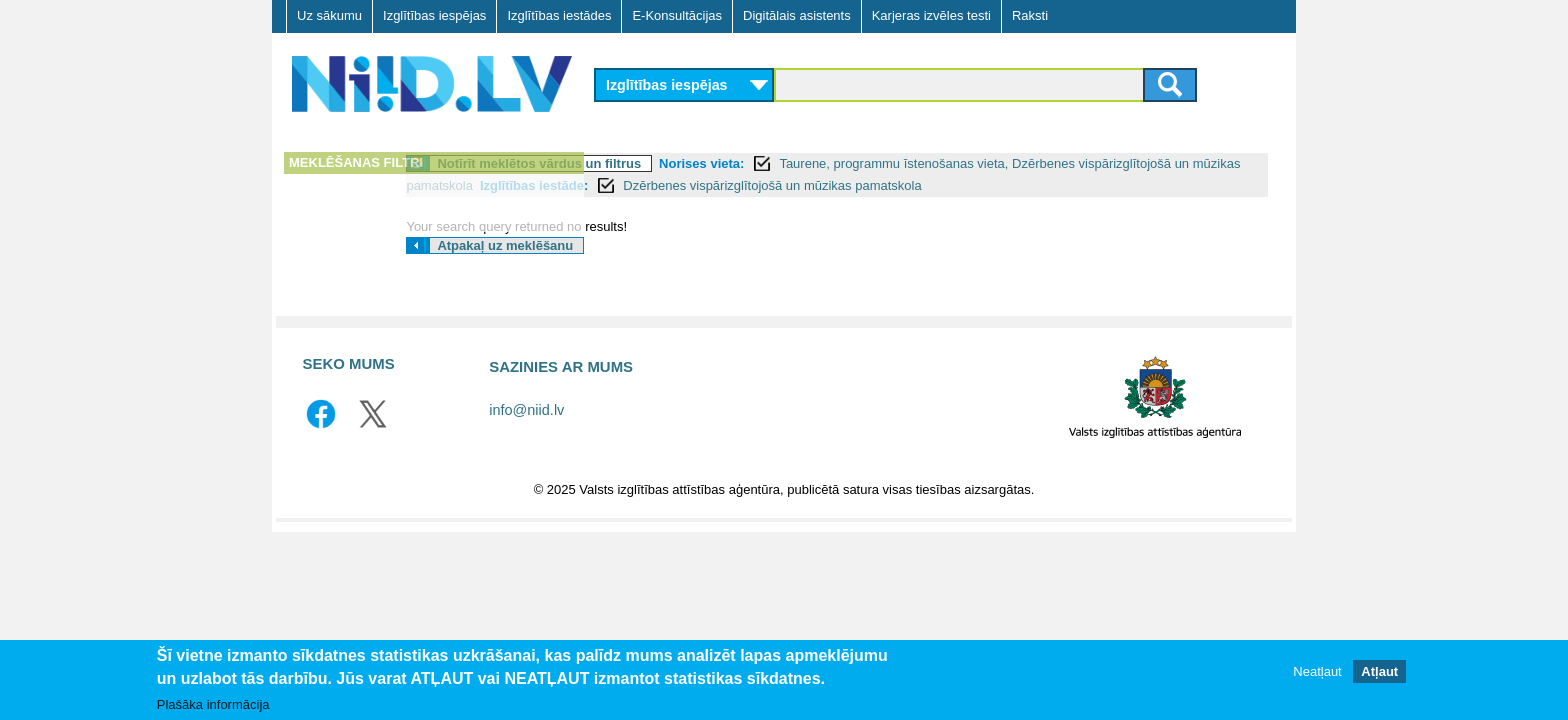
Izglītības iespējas (434, 15)
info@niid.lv (526, 432)
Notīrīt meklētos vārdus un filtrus (733, 163)
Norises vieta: (895, 163)
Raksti (1030, 15)
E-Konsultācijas (677, 15)
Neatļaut (1317, 671)
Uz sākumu (329, 15)
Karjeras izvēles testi (931, 15)
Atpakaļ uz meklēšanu (699, 267)
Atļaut (1379, 671)
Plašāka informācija (213, 704)
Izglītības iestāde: (959, 185)
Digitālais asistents (797, 15)
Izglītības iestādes (559, 15)
